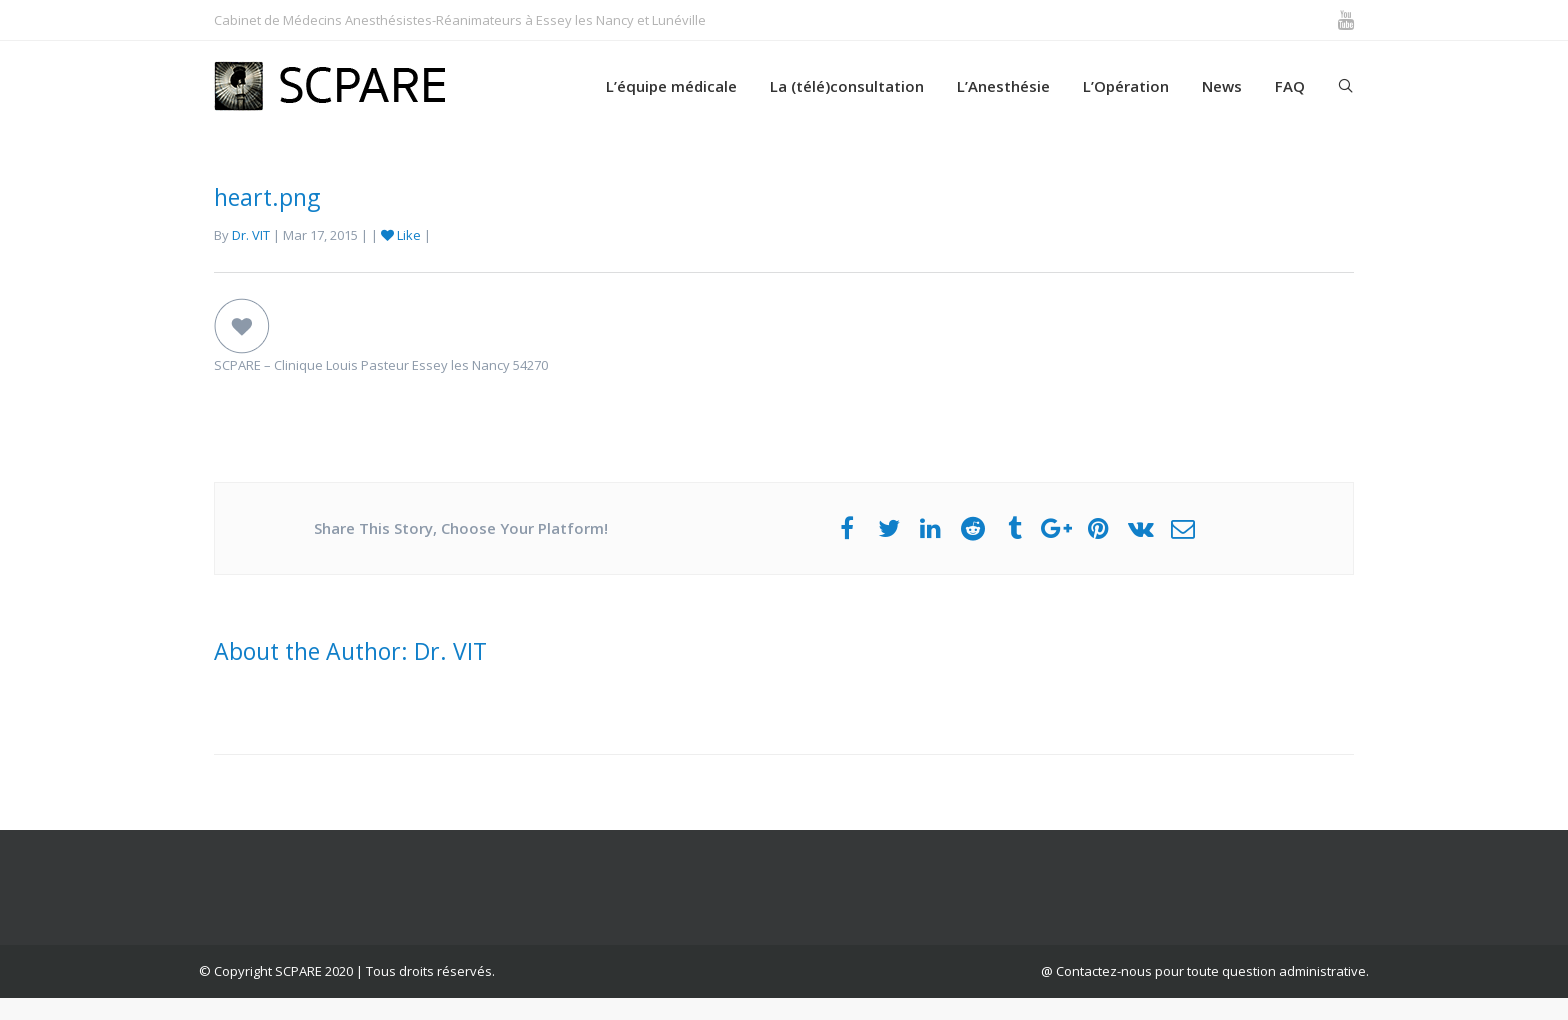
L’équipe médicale (671, 86)
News (1222, 86)
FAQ (1290, 86)
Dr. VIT (251, 235)
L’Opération (1126, 86)
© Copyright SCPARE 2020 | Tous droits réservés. (347, 971)
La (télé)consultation (847, 86)
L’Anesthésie (1003, 86)
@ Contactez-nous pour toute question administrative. (1205, 971)
